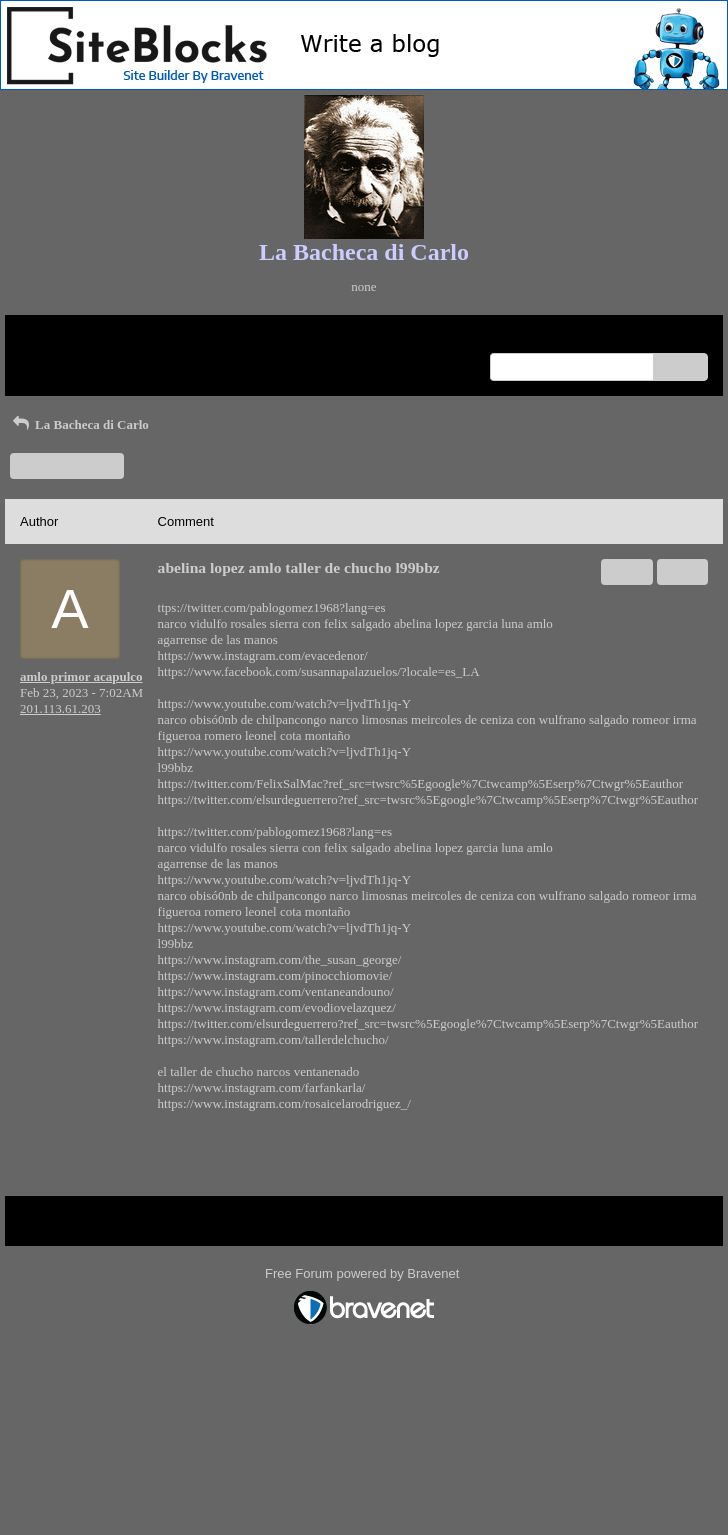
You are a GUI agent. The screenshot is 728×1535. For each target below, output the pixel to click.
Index (145, 337)
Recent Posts (53, 360)
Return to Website (66, 337)
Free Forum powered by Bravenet (364, 1273)
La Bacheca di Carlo (79, 424)
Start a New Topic (67, 465)
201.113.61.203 (60, 708)
